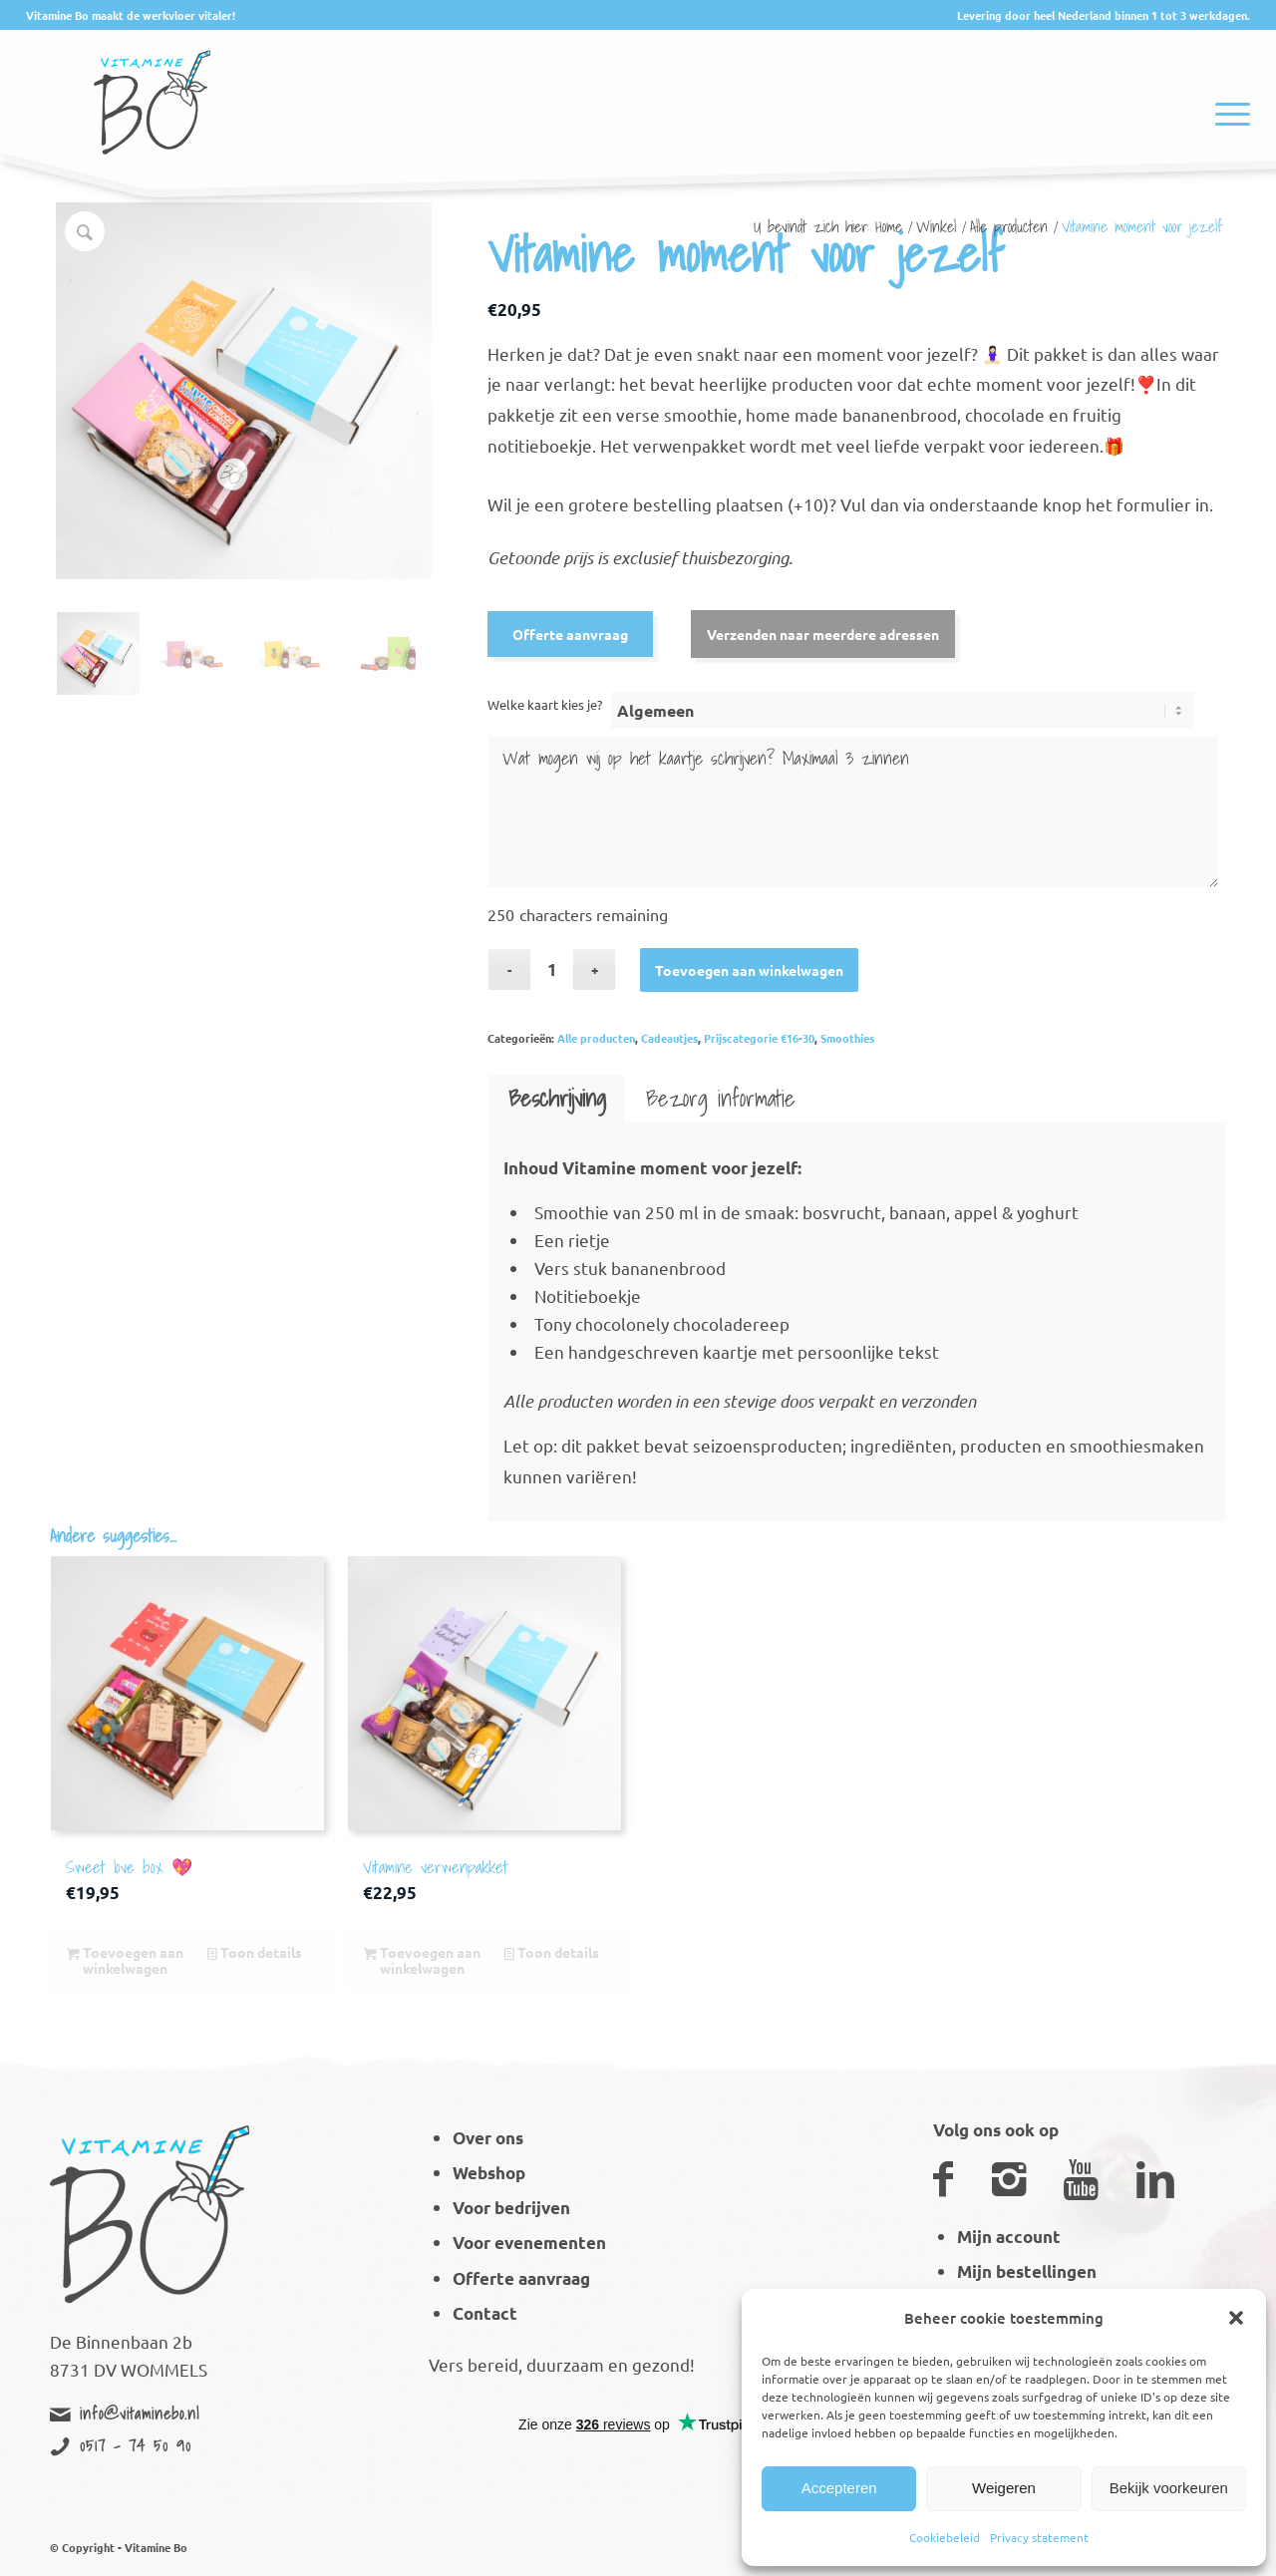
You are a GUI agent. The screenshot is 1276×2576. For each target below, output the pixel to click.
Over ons (488, 2137)
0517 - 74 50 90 (135, 2445)
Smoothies (847, 1038)
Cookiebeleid (944, 2537)
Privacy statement (1039, 2537)
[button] (1236, 2318)
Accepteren (839, 2487)
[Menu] (1226, 89)
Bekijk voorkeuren (1169, 2487)
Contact (485, 2313)
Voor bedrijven (511, 2207)
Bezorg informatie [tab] (721, 1098)
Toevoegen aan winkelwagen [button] (125, 1960)
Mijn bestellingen (1027, 2271)
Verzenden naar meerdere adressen (823, 634)
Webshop (489, 2172)
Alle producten (596, 1038)
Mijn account (1009, 2236)
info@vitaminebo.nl (139, 2413)
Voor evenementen (529, 2242)
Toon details (254, 1952)
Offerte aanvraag (570, 634)
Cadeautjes (669, 1038)
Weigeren (1004, 2487)
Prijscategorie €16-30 (759, 1038)
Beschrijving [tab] (557, 1098)
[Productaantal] (551, 969)
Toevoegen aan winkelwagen (749, 970)
